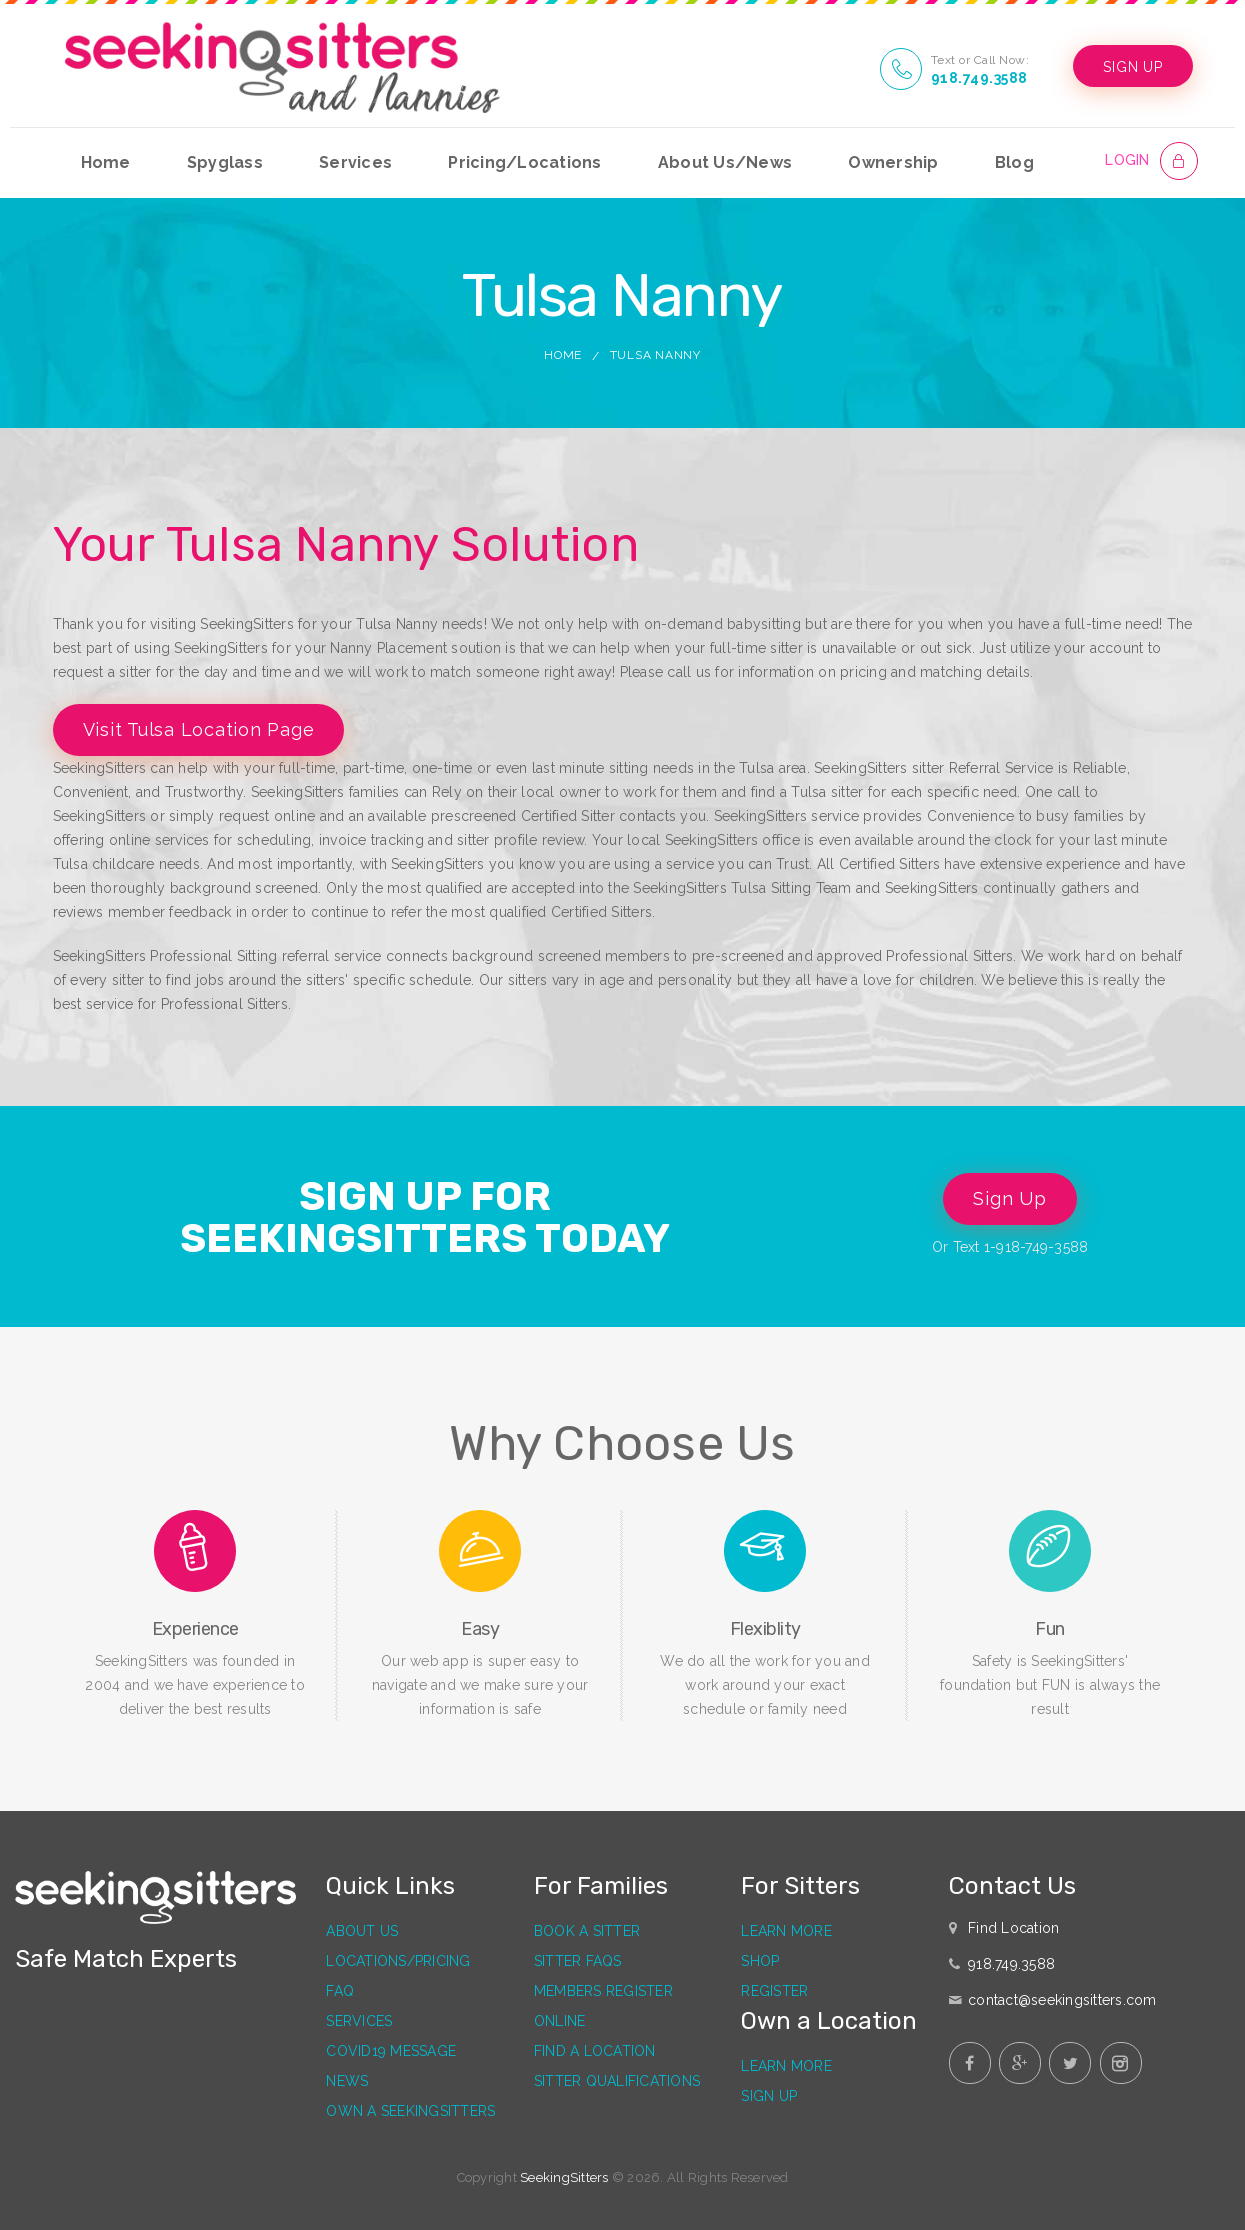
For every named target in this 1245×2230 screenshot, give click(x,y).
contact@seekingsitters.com (1062, 2000)
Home (106, 162)
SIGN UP (1132, 67)
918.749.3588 (979, 78)
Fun (1050, 1629)
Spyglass (225, 162)
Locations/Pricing (398, 1961)
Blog (1014, 162)
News (347, 2081)
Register (774, 1991)
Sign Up (1009, 1198)
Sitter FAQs (578, 1961)
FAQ (340, 1991)
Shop (760, 1961)
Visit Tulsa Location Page (199, 729)
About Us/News (725, 162)
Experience (195, 1629)
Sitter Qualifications (617, 2081)
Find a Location (595, 2051)
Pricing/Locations (524, 162)
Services (355, 162)
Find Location (1013, 1928)
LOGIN (1127, 160)
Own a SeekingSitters (410, 2111)
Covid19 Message (391, 2051)
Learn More (786, 1931)
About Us (362, 1931)
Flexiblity (765, 1629)
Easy (480, 1629)
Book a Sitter (587, 1931)
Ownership (893, 162)
